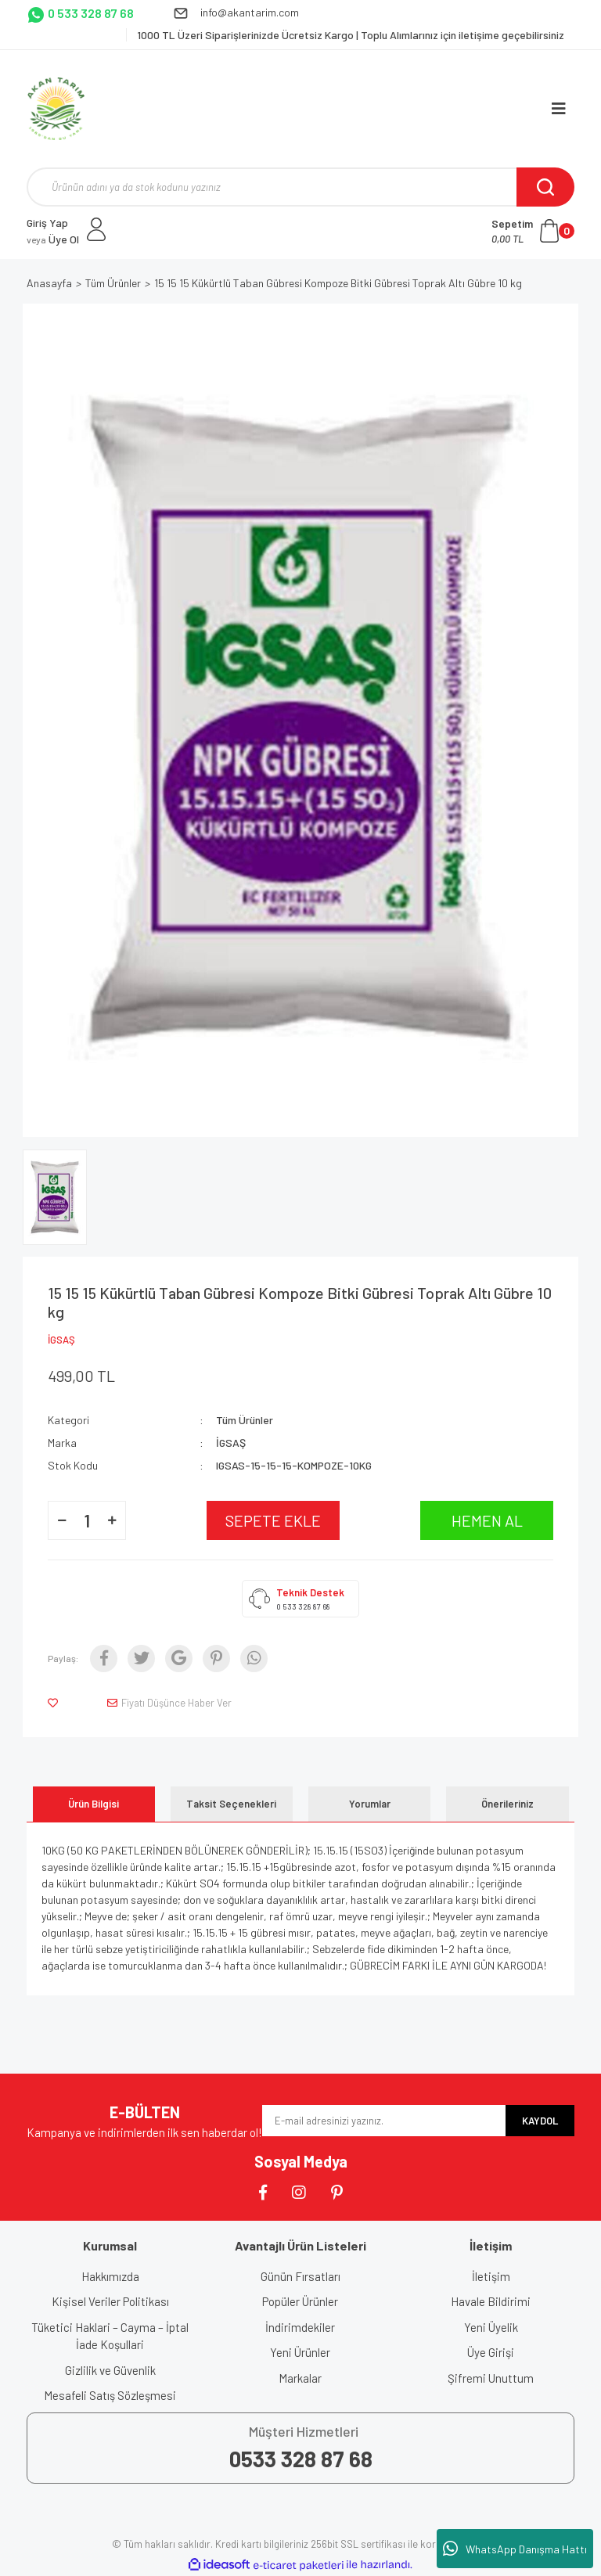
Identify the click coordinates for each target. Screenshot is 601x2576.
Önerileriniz (507, 1803)
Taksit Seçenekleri (231, 1803)
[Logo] (56, 108)
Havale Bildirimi (491, 2301)
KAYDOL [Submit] (540, 2120)
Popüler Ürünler (300, 2301)
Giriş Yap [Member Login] (47, 222)
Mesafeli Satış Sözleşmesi (110, 2395)
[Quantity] (87, 1520)
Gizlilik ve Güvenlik (110, 2370)
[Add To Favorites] (56, 1702)
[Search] (300, 187)
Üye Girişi (490, 2352)
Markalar (300, 2378)
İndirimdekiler (300, 2327)
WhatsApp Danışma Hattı (515, 2548)
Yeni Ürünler (300, 2352)
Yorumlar (369, 1803)
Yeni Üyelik (491, 2327)
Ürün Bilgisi (93, 1803)
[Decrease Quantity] (62, 1520)
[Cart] (532, 230)
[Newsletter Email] (384, 2120)
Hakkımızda (110, 2276)
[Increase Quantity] (112, 1520)
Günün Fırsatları (300, 2276)
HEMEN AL (487, 1520)
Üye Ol (53, 239)
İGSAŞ (61, 1339)
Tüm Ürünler (244, 1420)
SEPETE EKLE (273, 1520)
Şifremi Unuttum (491, 2378)
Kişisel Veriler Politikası (110, 2301)
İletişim (491, 2276)
